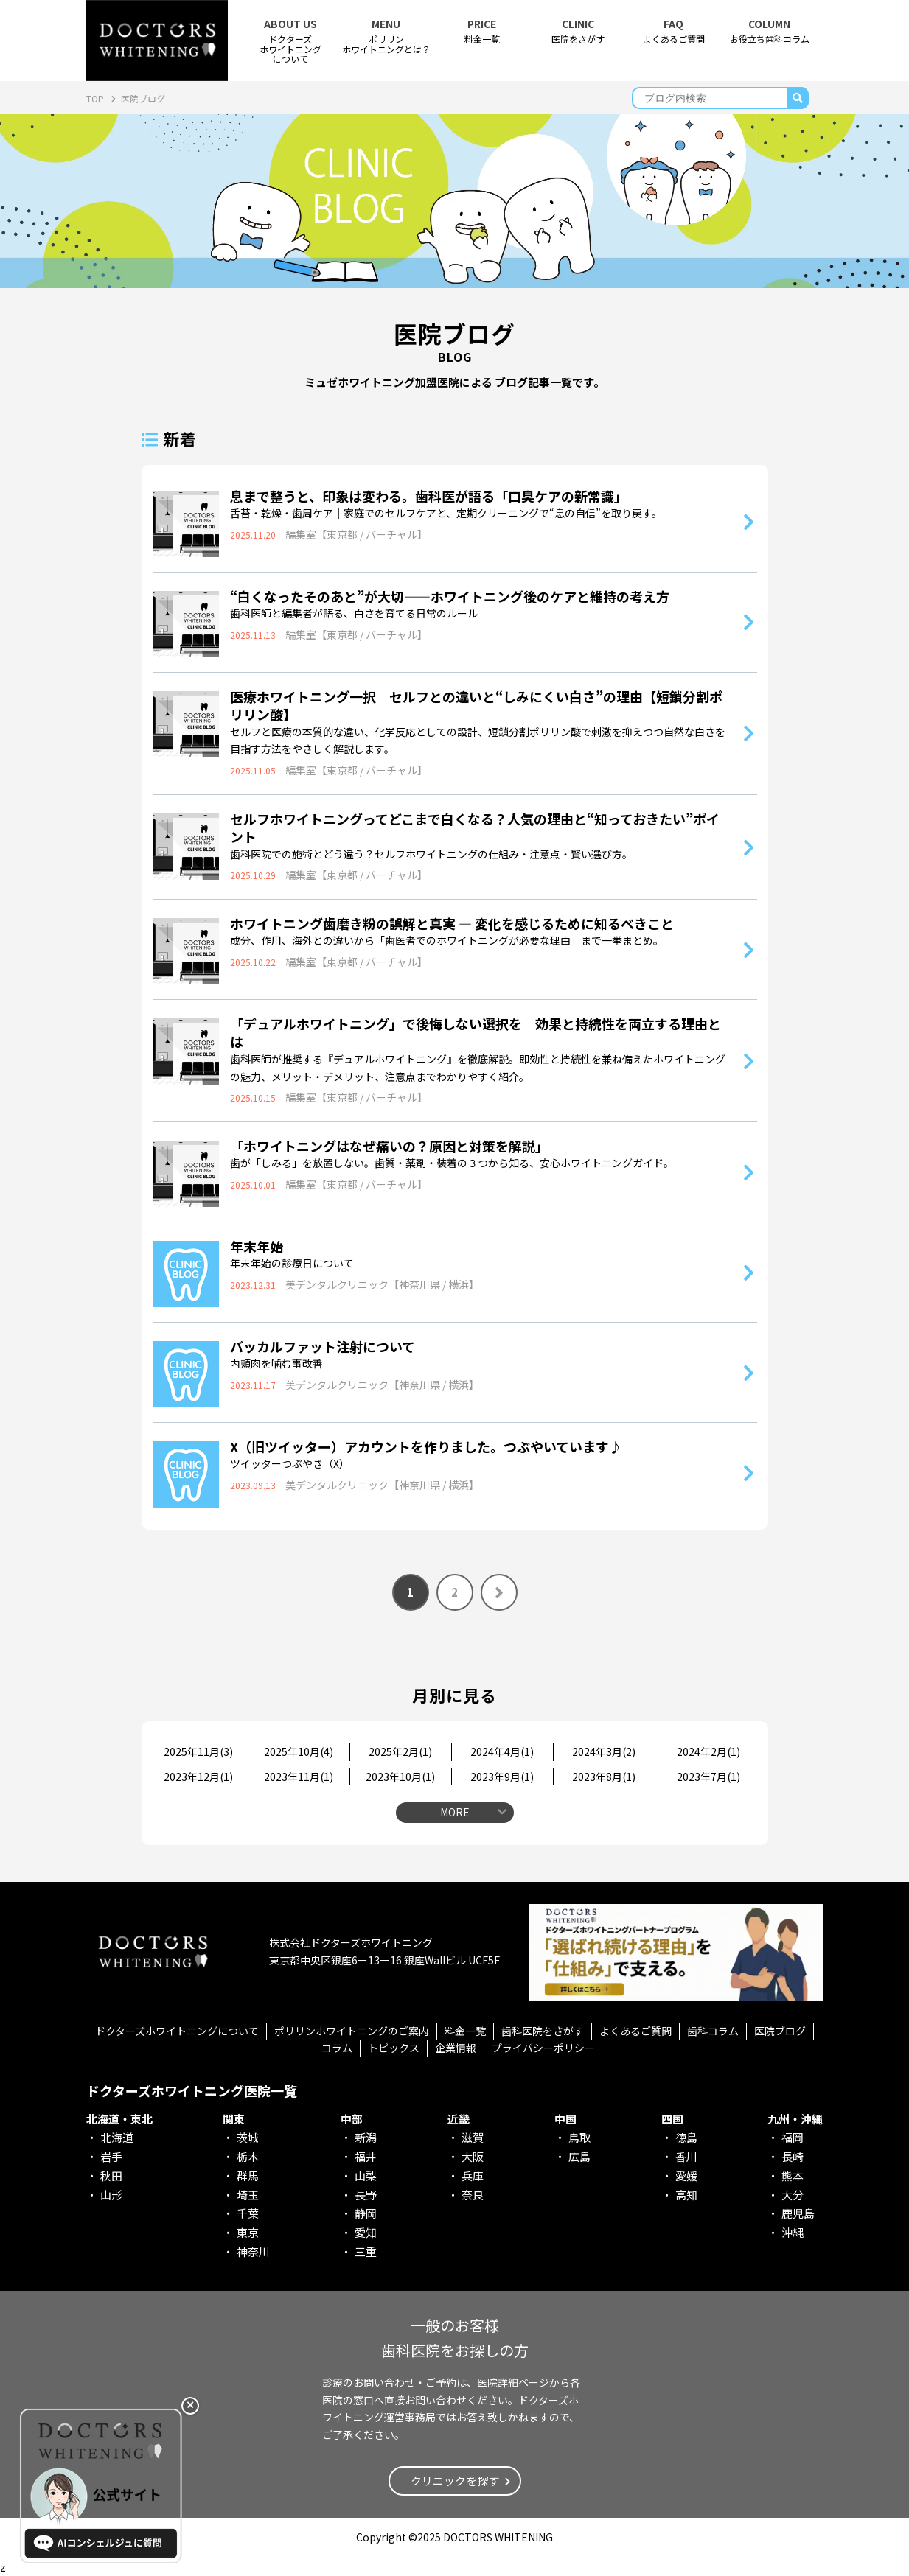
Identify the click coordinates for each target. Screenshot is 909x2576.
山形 (111, 2194)
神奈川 (253, 2251)
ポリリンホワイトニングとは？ (386, 36)
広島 (579, 2156)
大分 (792, 2194)
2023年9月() (502, 1776)
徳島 (686, 2137)
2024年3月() (603, 1751)
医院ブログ (780, 2030)
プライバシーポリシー (543, 2047)
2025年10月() (298, 1751)
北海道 (116, 2137)
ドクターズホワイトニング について (290, 40)
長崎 (792, 2156)
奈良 (473, 2194)
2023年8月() (603, 1776)
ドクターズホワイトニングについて (177, 2030)
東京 (248, 2232)
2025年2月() (400, 1751)
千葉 (248, 2213)
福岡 (792, 2137)
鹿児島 (798, 2213)
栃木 (248, 2156)
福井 (366, 2156)
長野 (366, 2194)
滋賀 (473, 2137)
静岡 (366, 2213)
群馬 (248, 2175)
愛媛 (686, 2175)
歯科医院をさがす (542, 2030)
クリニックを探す (455, 2480)
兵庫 (473, 2175)
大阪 (473, 2156)
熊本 (792, 2175)
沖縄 (792, 2232)
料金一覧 (482, 31)
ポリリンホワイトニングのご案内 (351, 2030)
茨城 (248, 2137)
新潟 (366, 2137)
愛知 (366, 2232)
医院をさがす (578, 31)
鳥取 (579, 2137)
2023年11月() (298, 1776)
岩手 (111, 2156)
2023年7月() (708, 1776)
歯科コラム (713, 2030)
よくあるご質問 (674, 31)
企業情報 (455, 2047)
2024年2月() (708, 1751)
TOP (96, 98)
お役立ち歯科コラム (770, 31)
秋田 (111, 2175)
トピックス (393, 2047)
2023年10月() (400, 1776)
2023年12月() (198, 1776)
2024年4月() (502, 1751)
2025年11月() (198, 1751)
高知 (686, 2194)
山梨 (366, 2175)
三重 (366, 2251)
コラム (336, 2047)
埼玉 (248, 2194)
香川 (686, 2156)
